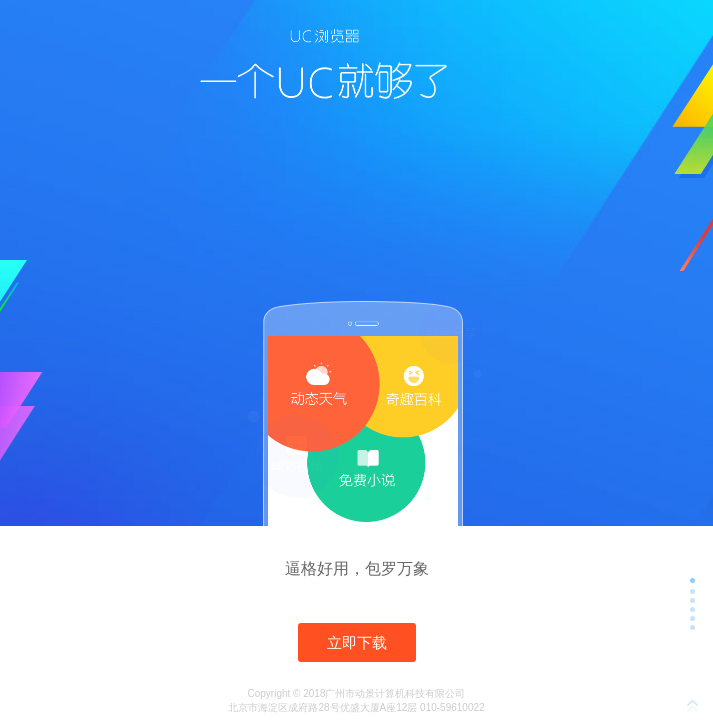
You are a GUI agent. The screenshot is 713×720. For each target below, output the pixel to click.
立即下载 (357, 642)
